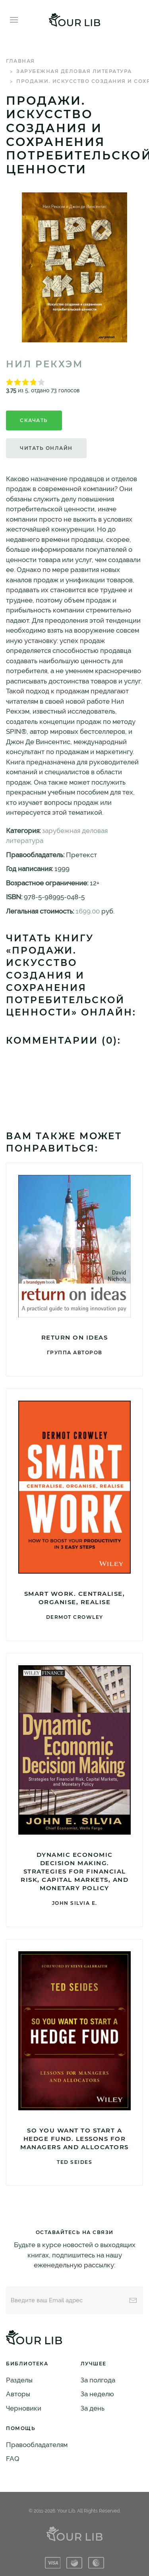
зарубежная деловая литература (74, 71)
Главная (20, 61)
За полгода (98, 2380)
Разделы (19, 2380)
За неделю (97, 2394)
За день (92, 2408)
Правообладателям (37, 2445)
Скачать (34, 420)
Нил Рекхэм (44, 364)
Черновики (23, 2408)
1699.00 (87, 911)
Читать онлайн (46, 448)
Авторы (18, 2394)
